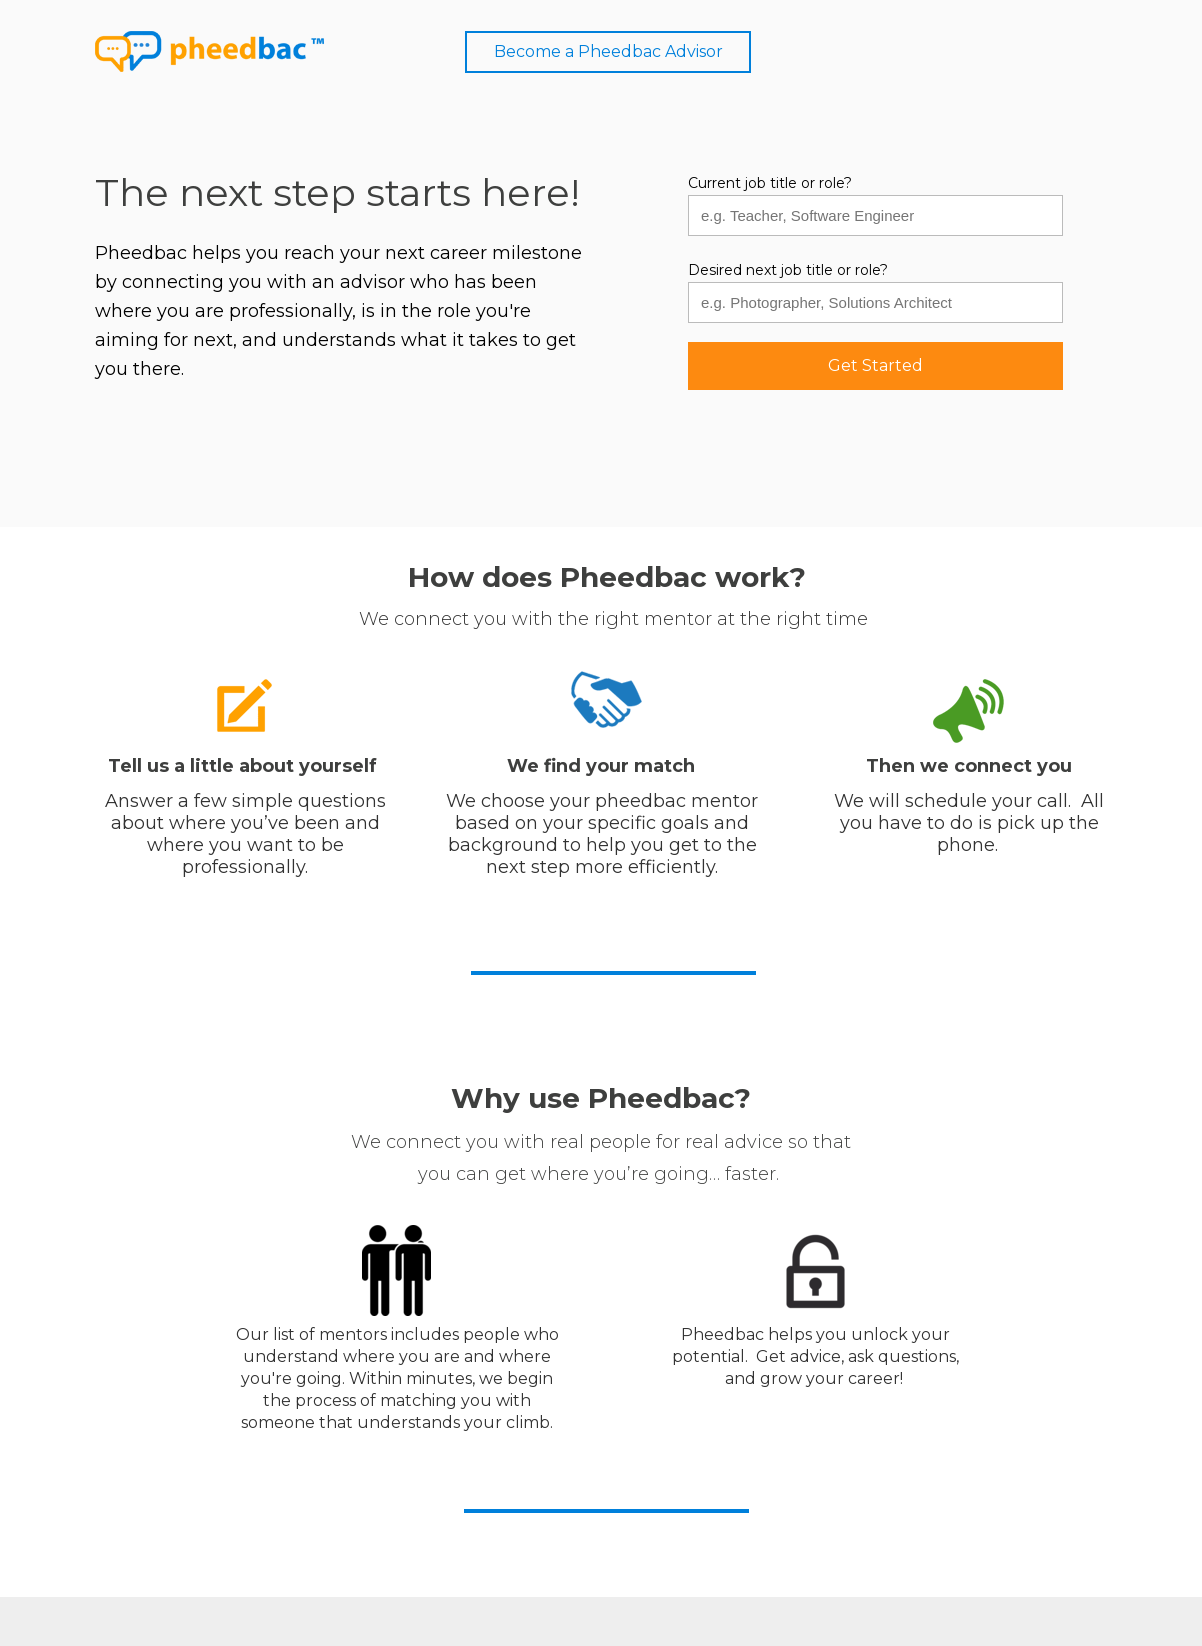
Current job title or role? (770, 183)
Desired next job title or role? (788, 270)
